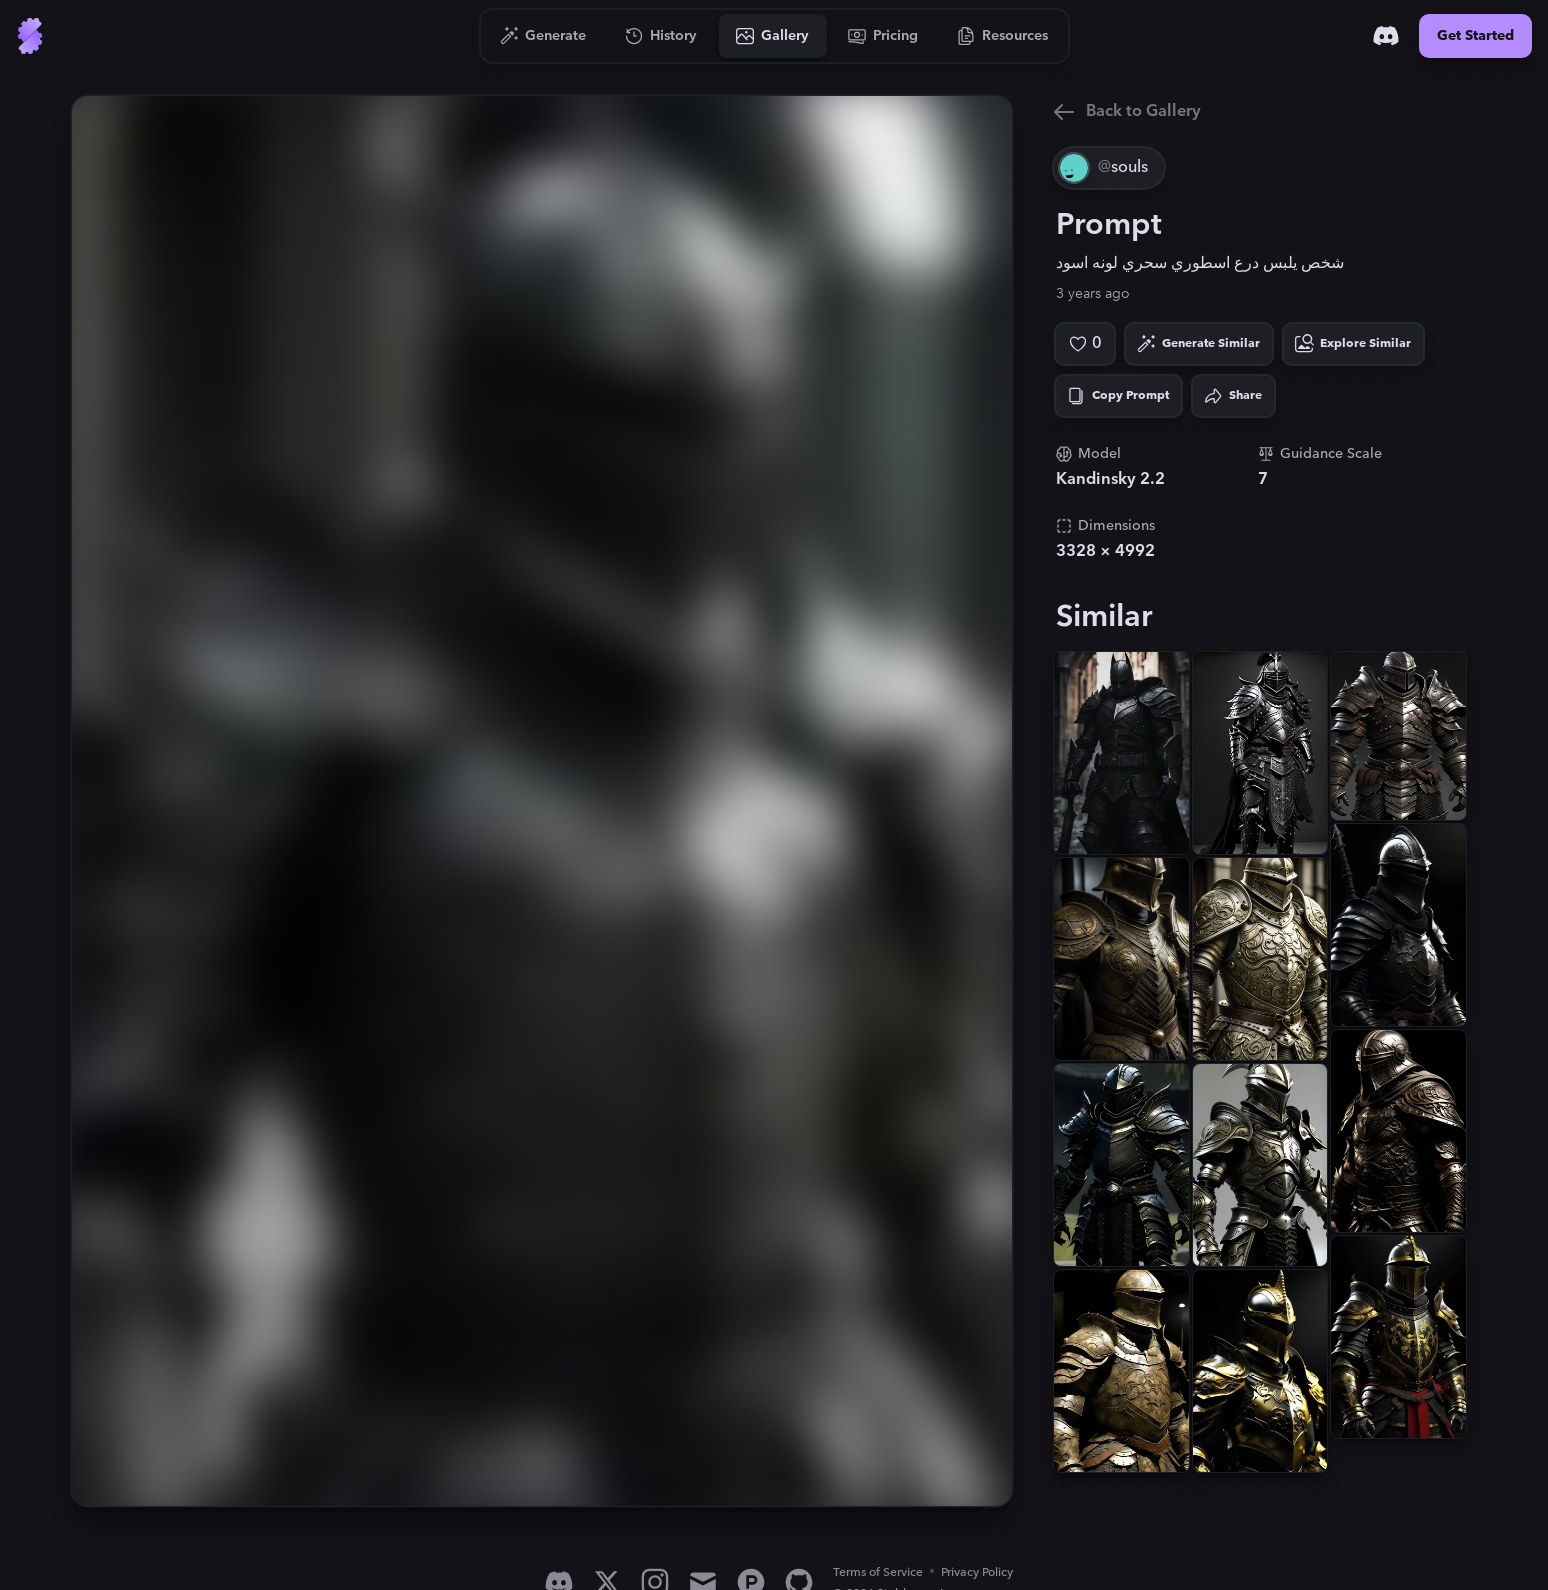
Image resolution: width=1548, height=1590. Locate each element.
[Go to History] (661, 36)
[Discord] (1386, 36)
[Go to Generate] (543, 36)
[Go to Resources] (1003, 36)
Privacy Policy (977, 1572)
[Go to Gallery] (773, 36)
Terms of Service (878, 1572)
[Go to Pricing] (883, 36)
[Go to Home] (30, 36)
